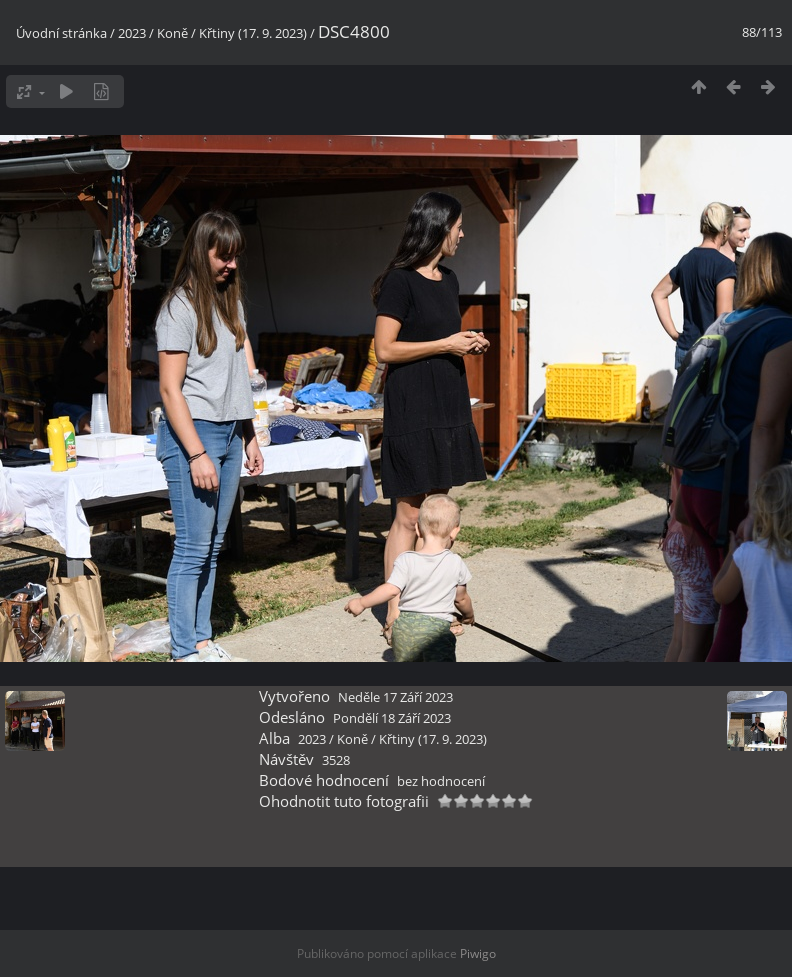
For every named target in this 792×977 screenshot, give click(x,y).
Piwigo (478, 953)
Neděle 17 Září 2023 (395, 697)
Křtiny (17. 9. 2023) (253, 33)
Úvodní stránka (61, 33)
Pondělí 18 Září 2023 (392, 718)
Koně (172, 33)
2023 (132, 33)
